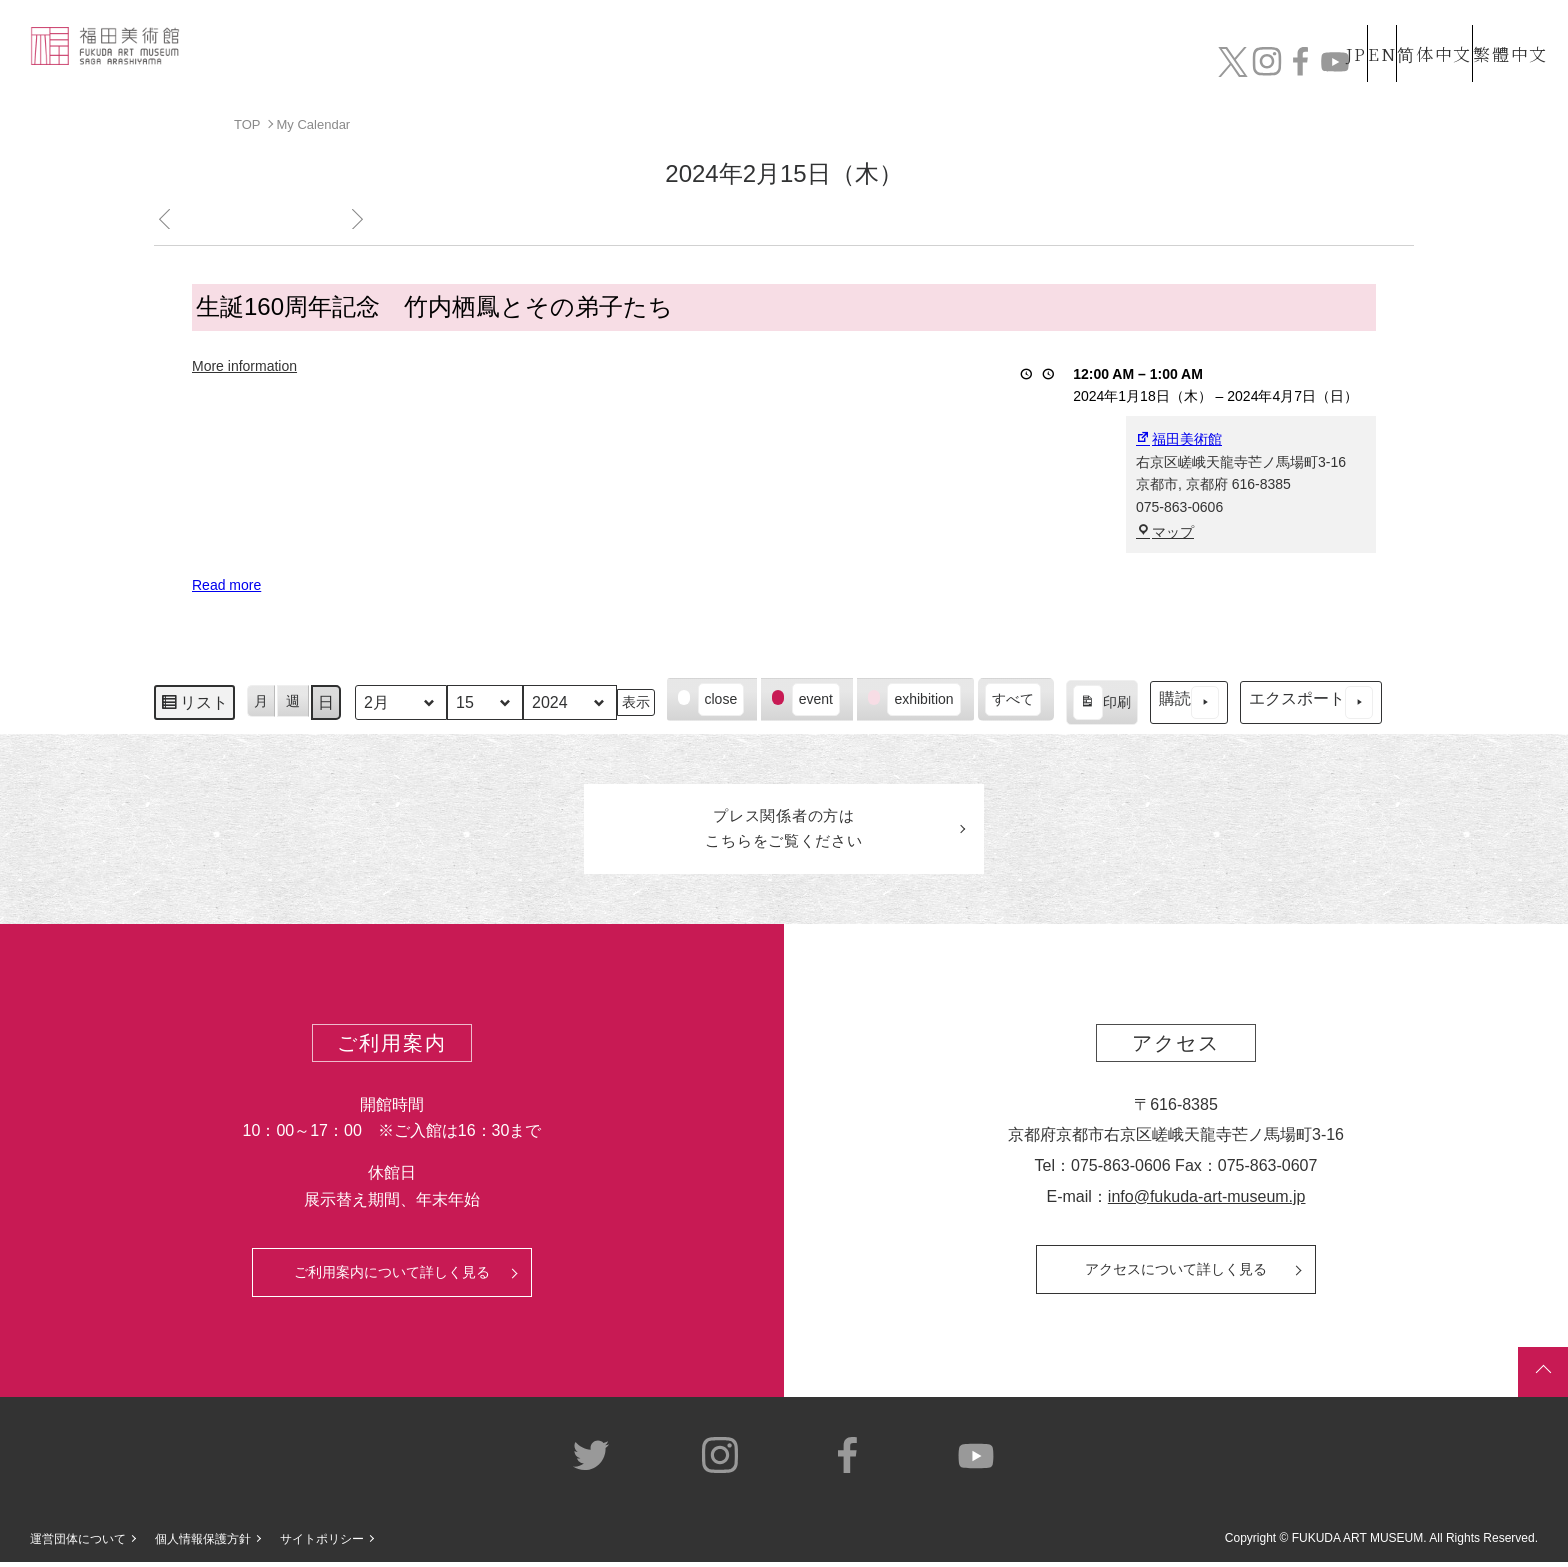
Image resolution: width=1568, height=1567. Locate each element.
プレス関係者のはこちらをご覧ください (784, 831)
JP (1276, 28)
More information (244, 365)
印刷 (1101, 705)
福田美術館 (1179, 439)
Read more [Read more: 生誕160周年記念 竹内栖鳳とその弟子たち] (226, 585)
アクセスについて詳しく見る (1176, 1274)
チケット (1493, 67)
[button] (712, 699)
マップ (1165, 531)
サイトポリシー (322, 1544)
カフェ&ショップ (1266, 67)
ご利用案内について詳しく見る (392, 1277)
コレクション (881, 67)
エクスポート (1311, 702)
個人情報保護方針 (203, 1544)
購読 (1189, 702)
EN (1339, 28)
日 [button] (326, 701)
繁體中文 (1507, 28)
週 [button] (293, 700)
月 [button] (261, 700)
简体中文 (1413, 28)
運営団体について (78, 1544)
